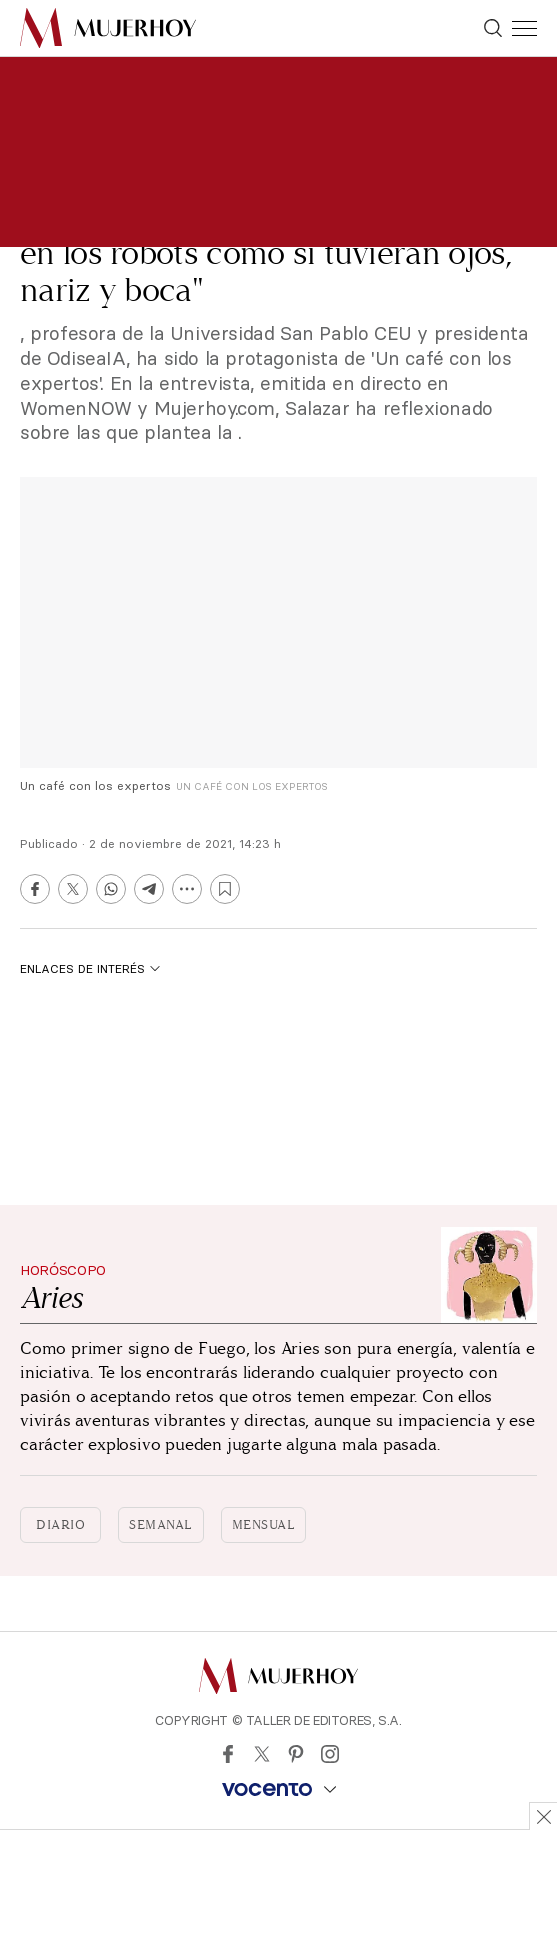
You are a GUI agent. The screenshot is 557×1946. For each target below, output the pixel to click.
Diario (60, 1525)
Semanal (161, 1525)
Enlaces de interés (90, 968)
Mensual (264, 1525)
